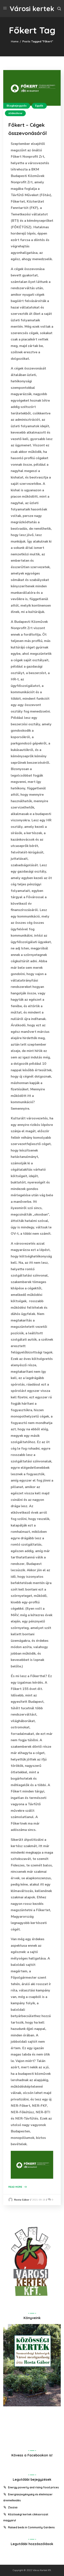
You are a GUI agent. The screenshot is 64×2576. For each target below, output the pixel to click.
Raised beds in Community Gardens (31, 2527)
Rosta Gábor (21, 2199)
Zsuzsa (12, 2507)
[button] (59, 8)
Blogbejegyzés (17, 106)
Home (14, 41)
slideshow (15, 113)
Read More (15, 2186)
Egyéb (39, 106)
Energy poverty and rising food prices (33, 2487)
